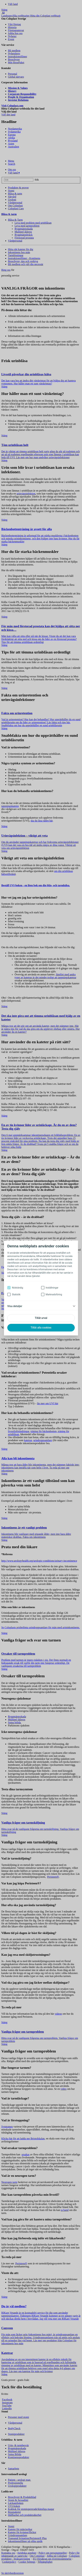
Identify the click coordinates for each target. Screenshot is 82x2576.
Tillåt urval (41, 1318)
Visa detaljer (14, 1306)
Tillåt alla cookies (41, 1327)
